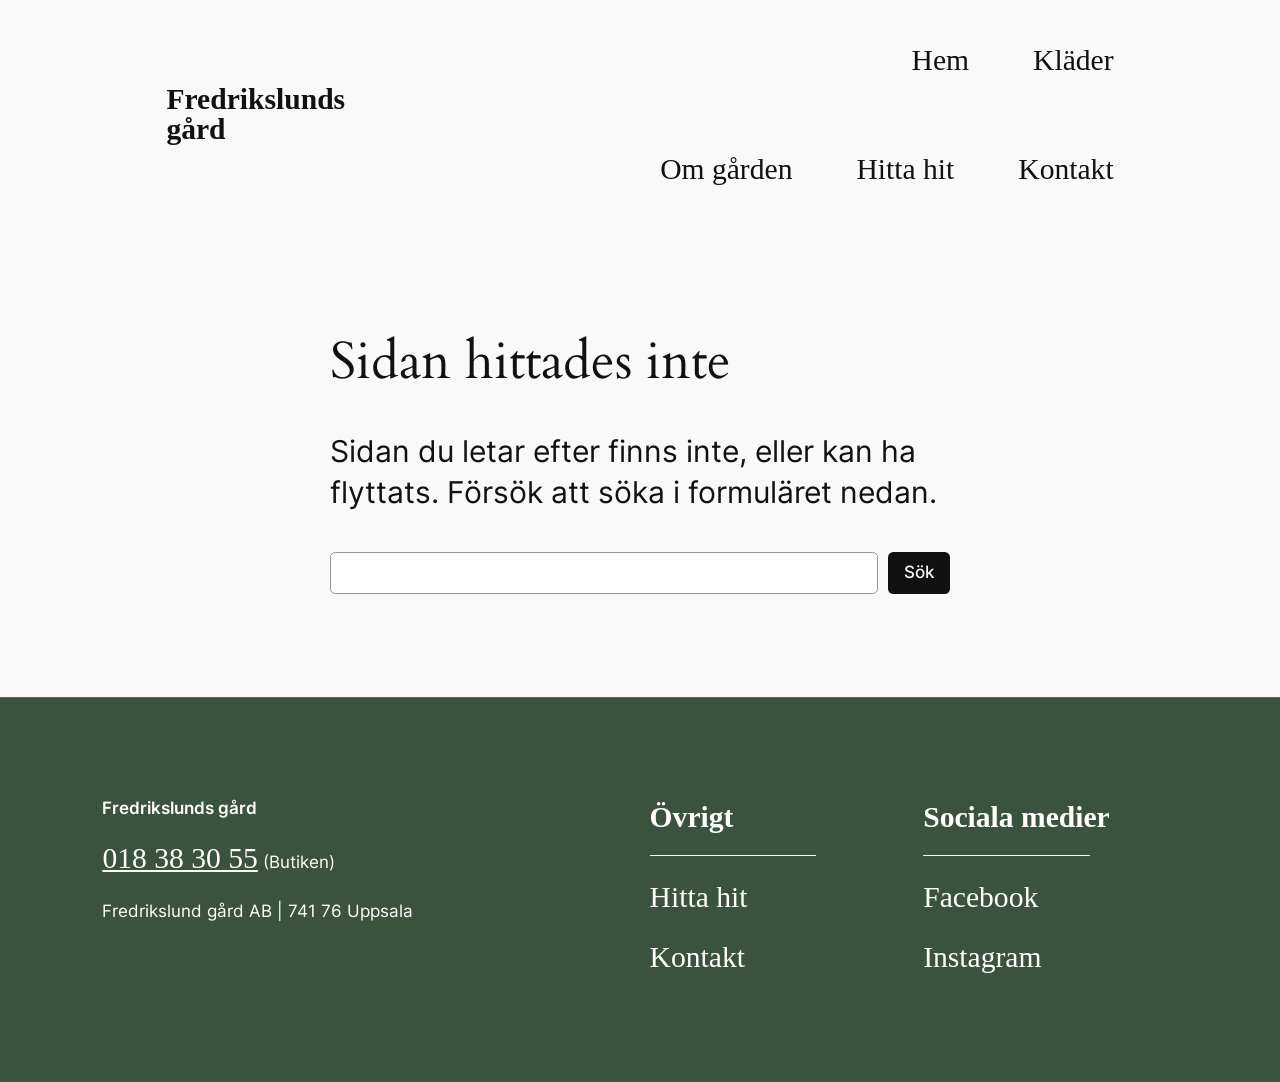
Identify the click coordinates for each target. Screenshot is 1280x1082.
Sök (919, 572)
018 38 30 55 (179, 858)
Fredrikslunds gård (255, 114)
